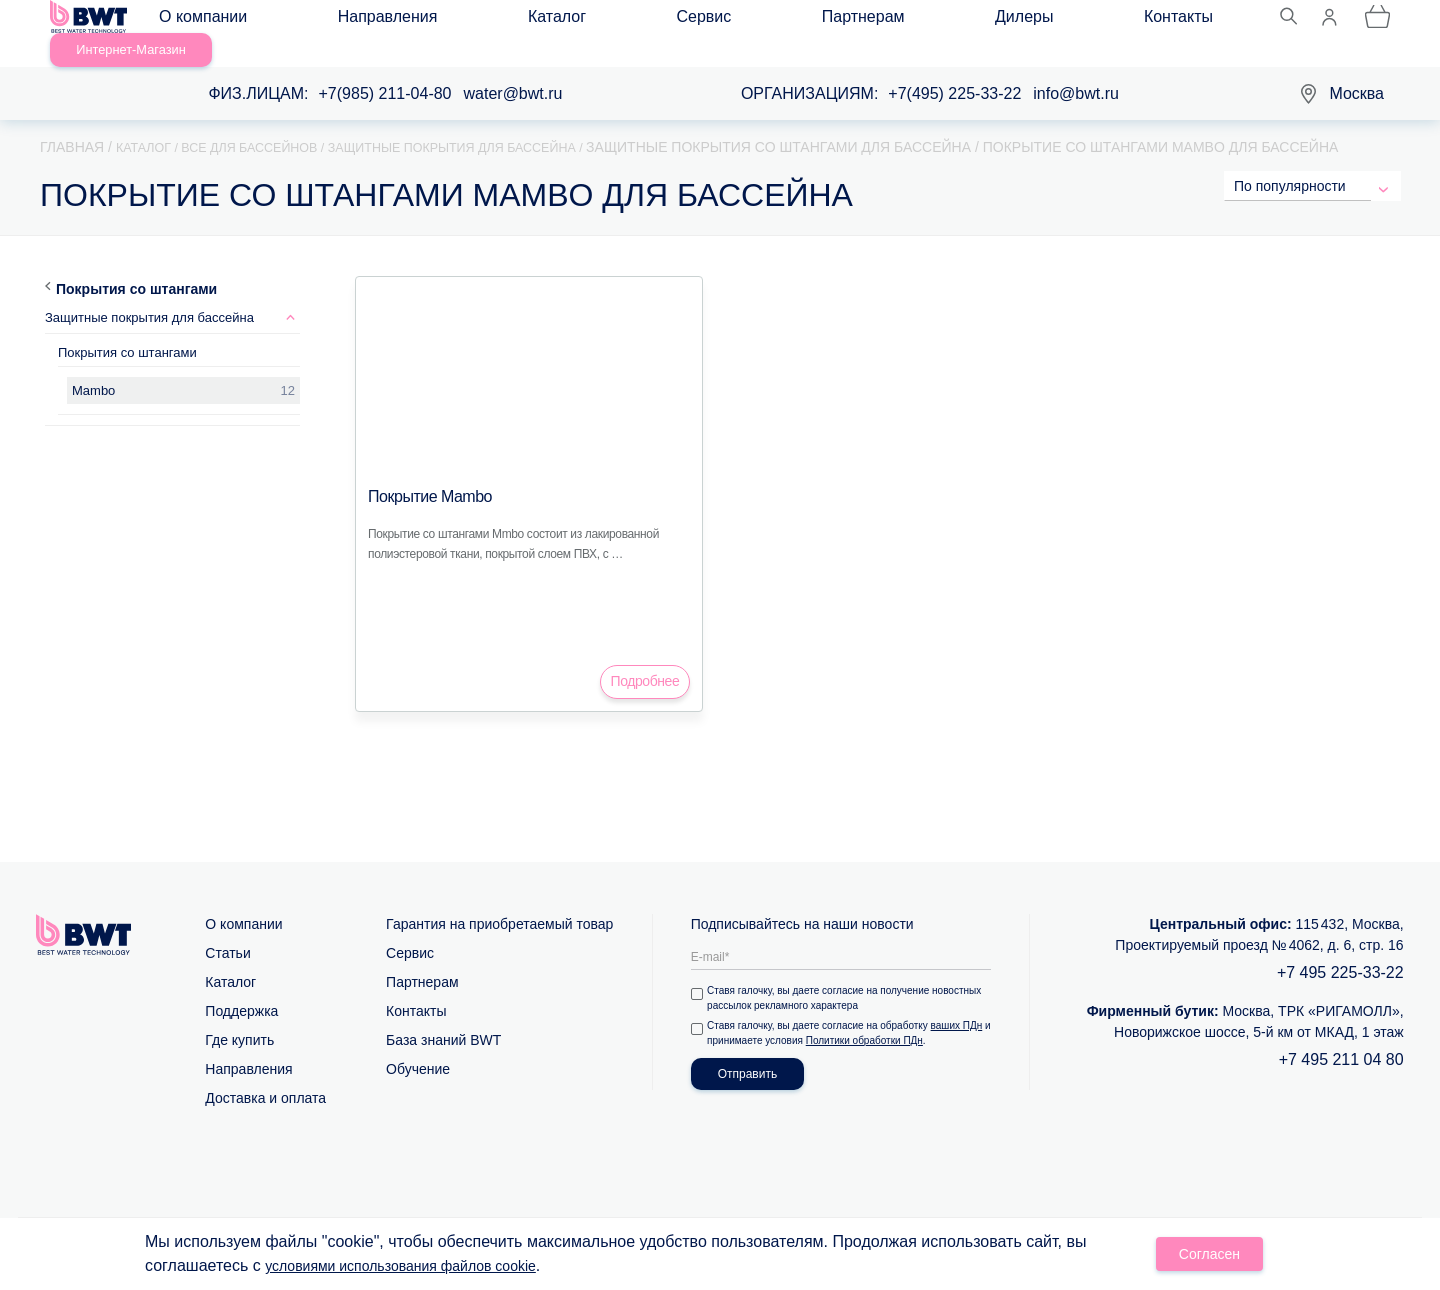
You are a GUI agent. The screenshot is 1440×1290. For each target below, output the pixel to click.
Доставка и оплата (265, 1074)
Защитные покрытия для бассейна (149, 294)
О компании (221, 21)
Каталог (455, 21)
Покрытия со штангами (136, 265)
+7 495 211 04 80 (1341, 1035)
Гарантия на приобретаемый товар (499, 900)
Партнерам (641, 21)
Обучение (418, 1045)
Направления (346, 21)
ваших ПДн (960, 1001)
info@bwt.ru (1076, 70)
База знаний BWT (443, 1016)
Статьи (227, 929)
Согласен (1210, 1256)
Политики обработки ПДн (876, 1016)
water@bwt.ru (513, 70)
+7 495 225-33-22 (1340, 948)
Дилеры (742, 21)
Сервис (542, 21)
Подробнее (645, 657)
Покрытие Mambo (422, 473)
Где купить (239, 1016)
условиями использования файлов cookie (419, 1267)
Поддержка (241, 987)
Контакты (836, 21)
